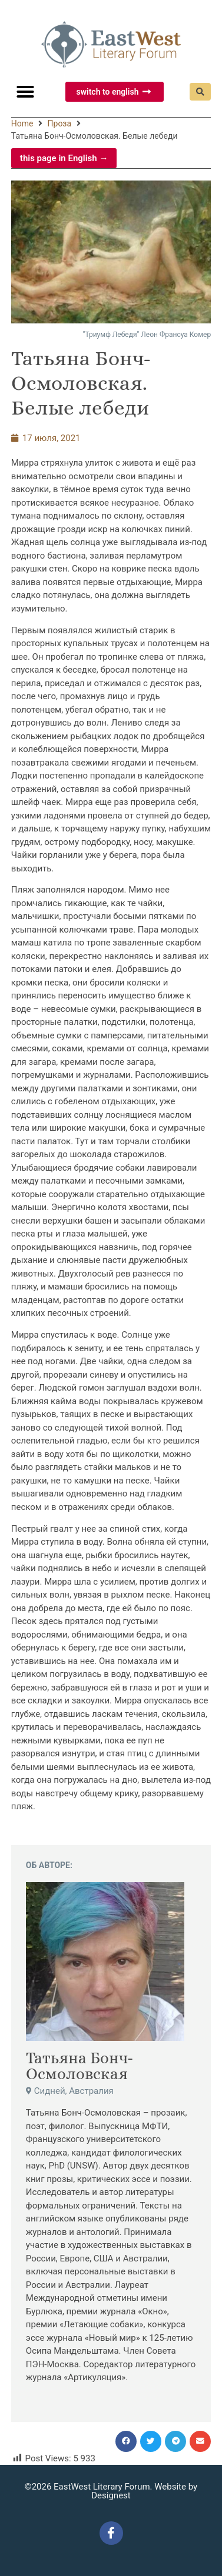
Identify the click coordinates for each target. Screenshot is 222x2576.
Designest (111, 2495)
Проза (60, 123)
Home (22, 123)
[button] (25, 92)
